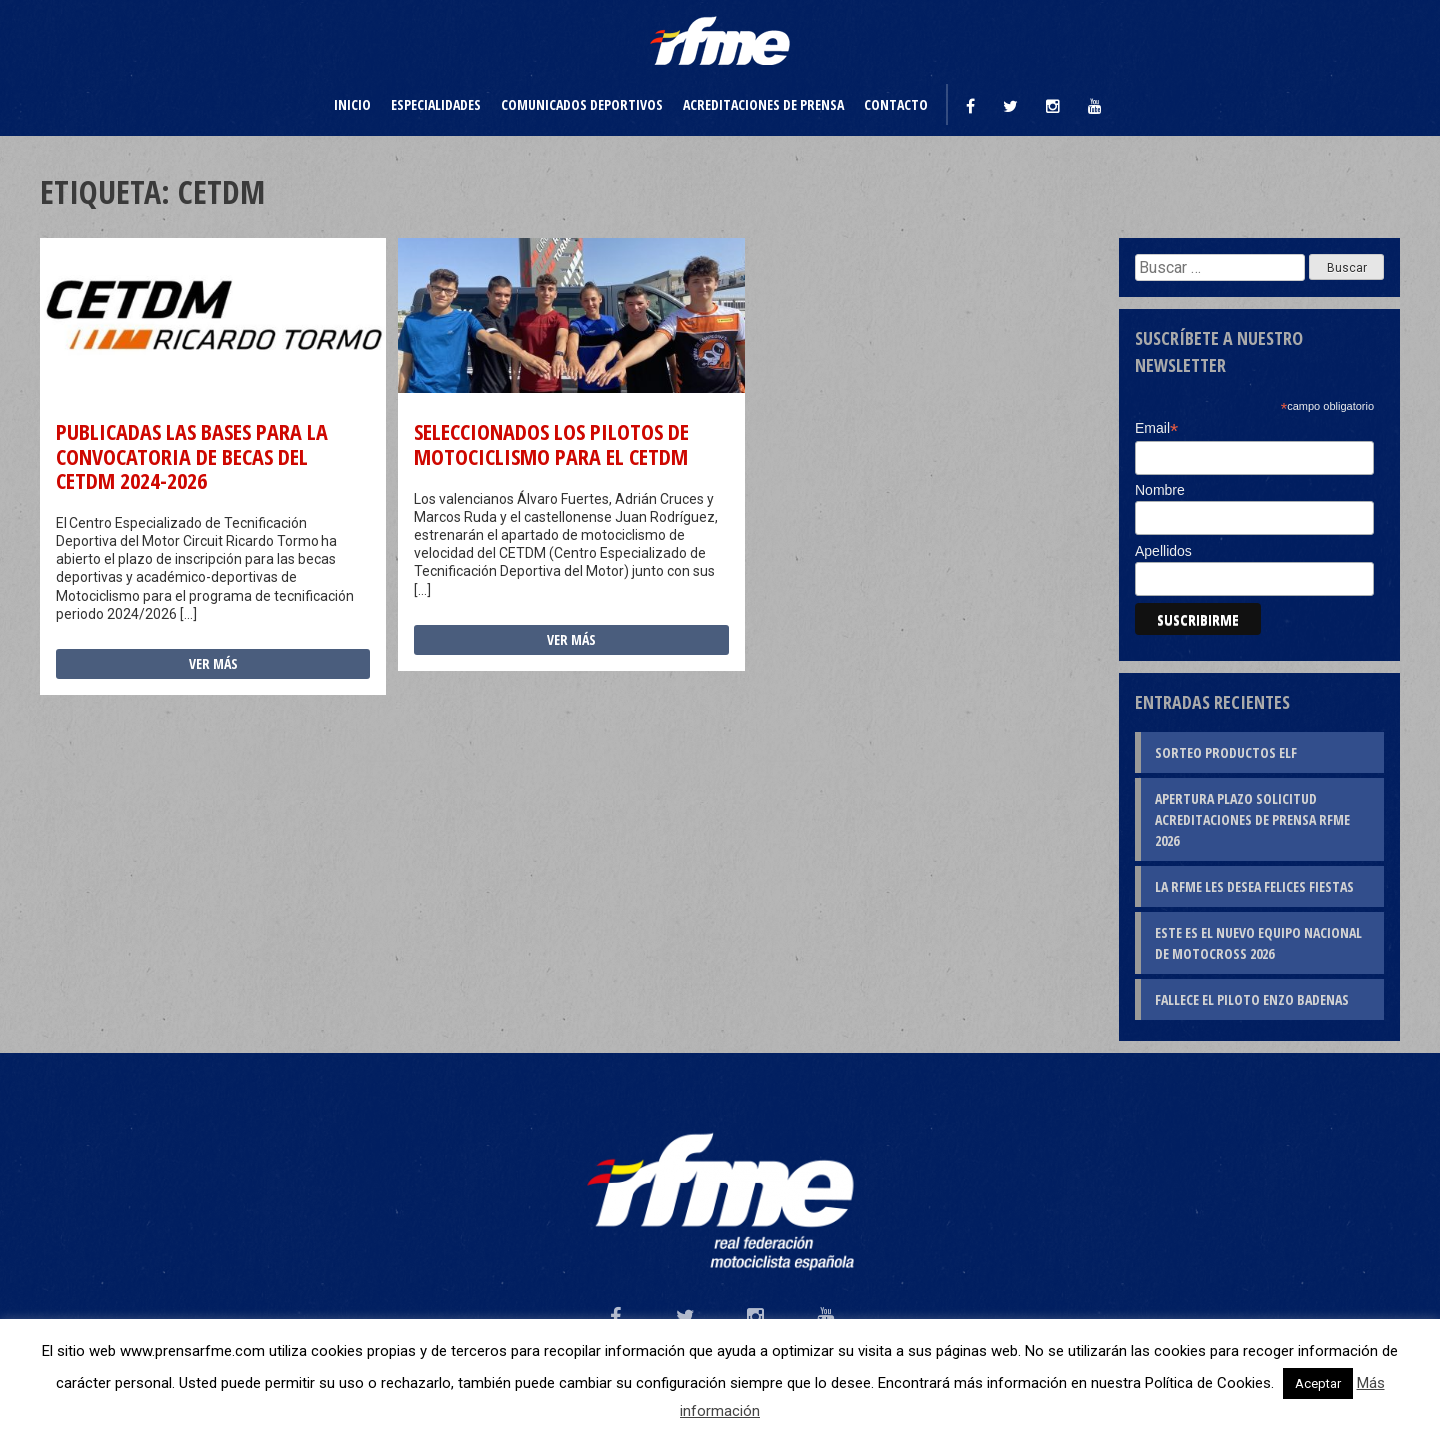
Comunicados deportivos (582, 104)
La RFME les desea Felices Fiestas (1254, 886)
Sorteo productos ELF (1226, 752)
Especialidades (436, 104)
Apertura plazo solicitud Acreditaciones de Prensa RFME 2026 (1252, 819)
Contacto (896, 104)
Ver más (213, 663)
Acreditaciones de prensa (763, 104)
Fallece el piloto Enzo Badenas (1252, 999)
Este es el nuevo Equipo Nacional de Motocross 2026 (1258, 943)
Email (1156, 428)
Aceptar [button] (1318, 1383)
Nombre (1160, 490)
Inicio (352, 104)
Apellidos (1163, 551)
